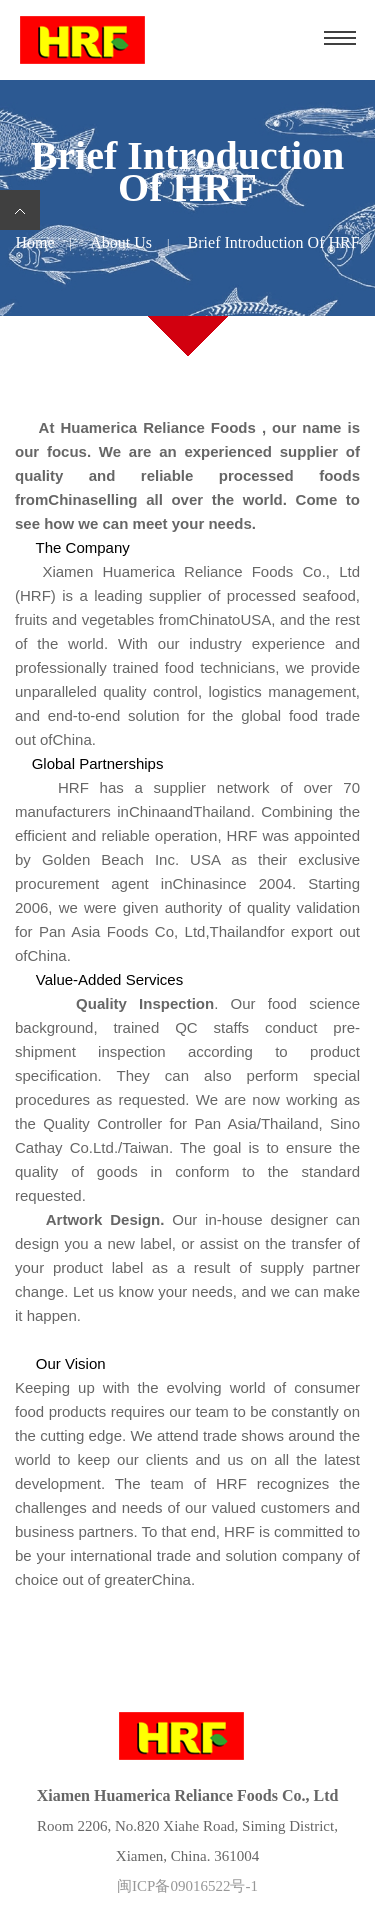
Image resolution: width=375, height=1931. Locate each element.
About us (121, 242)
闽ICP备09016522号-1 (187, 1886)
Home (34, 242)
